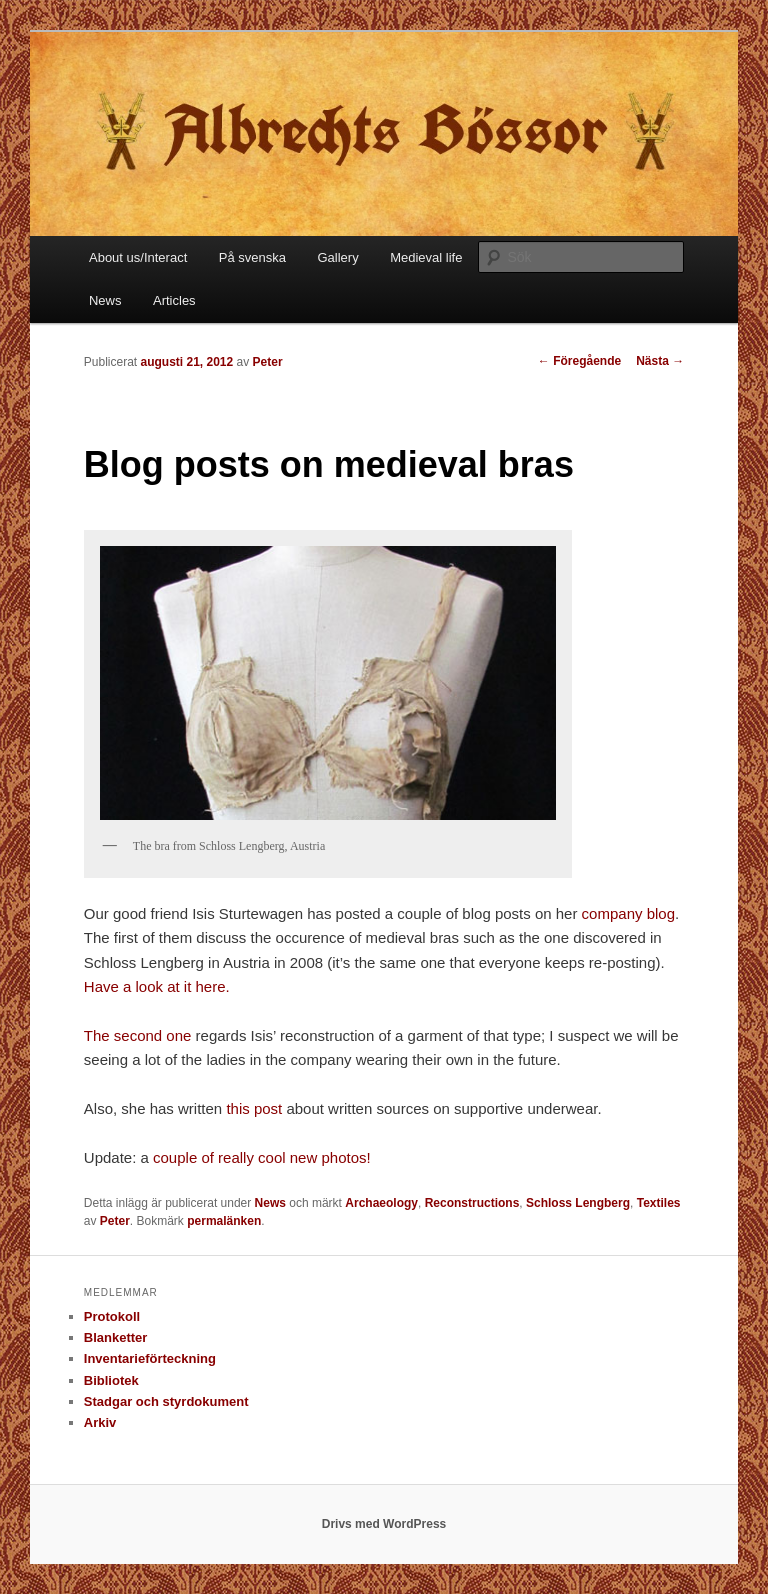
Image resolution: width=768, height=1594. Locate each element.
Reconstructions (472, 1203)
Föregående (579, 361)
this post (254, 1108)
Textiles (659, 1203)
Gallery (337, 257)
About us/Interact (138, 257)
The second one (138, 1035)
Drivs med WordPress (384, 1524)
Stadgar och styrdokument (166, 1401)
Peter (268, 362)
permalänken (224, 1221)
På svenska (252, 257)
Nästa (660, 361)
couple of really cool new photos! (262, 1157)
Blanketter (116, 1337)
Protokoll (112, 1316)
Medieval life (426, 257)
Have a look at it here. (157, 986)
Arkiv (100, 1422)
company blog (628, 913)
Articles (174, 300)
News (105, 300)
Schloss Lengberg (578, 1203)
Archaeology (381, 1203)
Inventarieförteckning (150, 1358)
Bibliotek (111, 1380)
